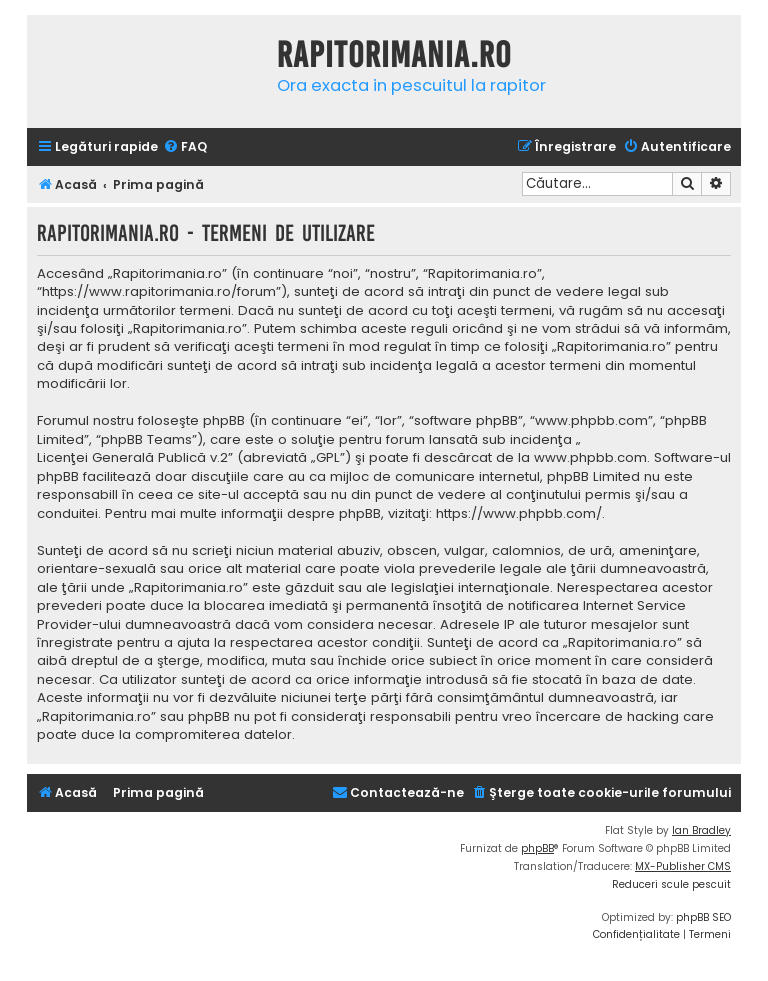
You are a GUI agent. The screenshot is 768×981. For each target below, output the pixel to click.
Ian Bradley (701, 830)
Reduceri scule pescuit (671, 884)
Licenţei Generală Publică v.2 (132, 458)
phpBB (537, 848)
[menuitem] (185, 147)
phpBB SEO (703, 917)
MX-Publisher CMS (683, 866)
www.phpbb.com (590, 458)
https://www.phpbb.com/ (519, 514)
